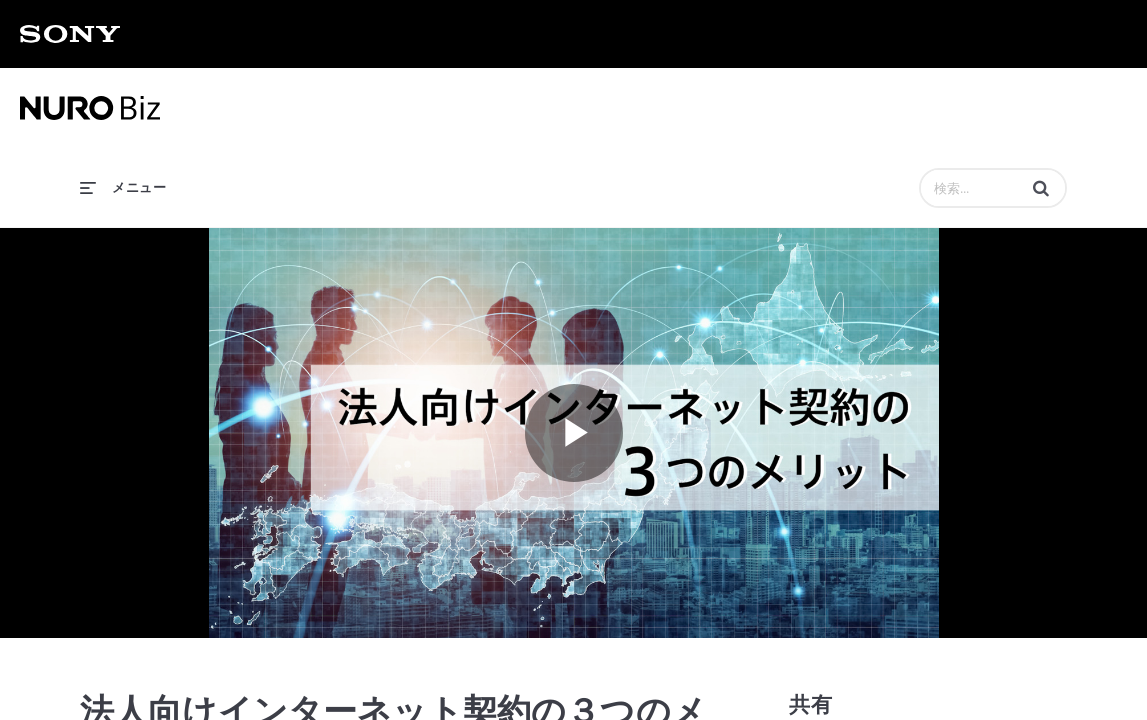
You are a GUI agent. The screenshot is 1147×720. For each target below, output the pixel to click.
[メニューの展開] (123, 186)
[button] (1041, 188)
